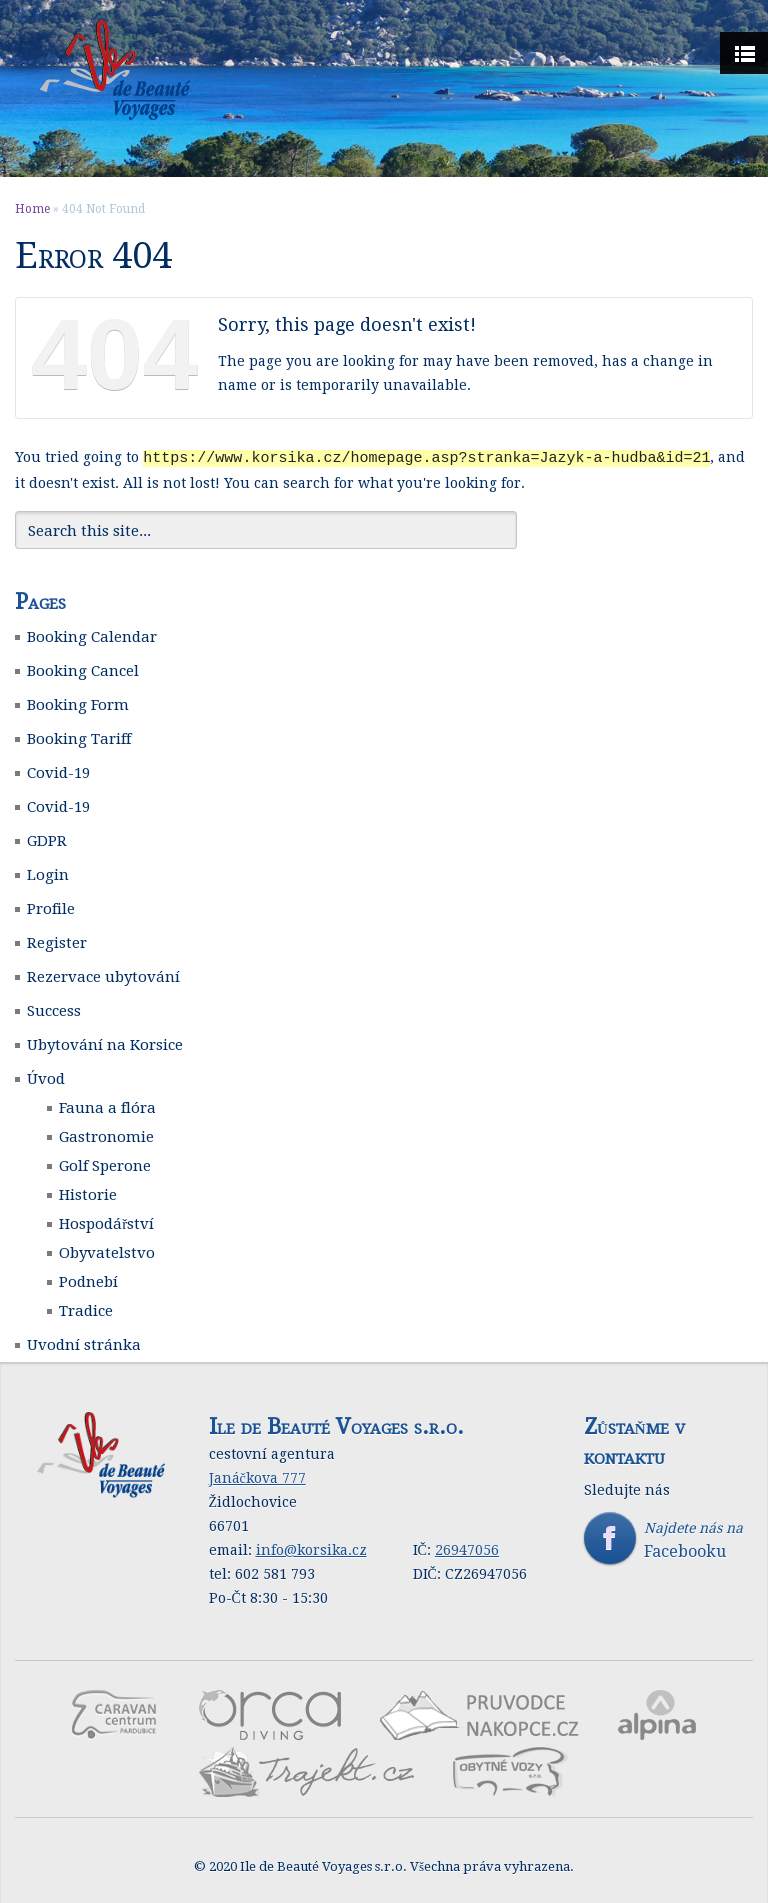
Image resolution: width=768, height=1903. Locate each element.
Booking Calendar (92, 636)
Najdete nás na (668, 1539)
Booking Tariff (79, 738)
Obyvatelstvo (107, 1252)
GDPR (47, 840)
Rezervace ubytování (103, 976)
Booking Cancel (83, 670)
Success (54, 1010)
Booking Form (78, 704)
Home (32, 209)
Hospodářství (106, 1223)
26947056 (467, 1549)
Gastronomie (106, 1136)
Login (48, 874)
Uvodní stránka (84, 1344)
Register (57, 942)
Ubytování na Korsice (105, 1044)
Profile (51, 908)
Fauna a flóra (107, 1107)
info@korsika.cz (311, 1549)
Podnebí (88, 1281)
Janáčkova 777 (257, 1477)
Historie (88, 1194)
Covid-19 (58, 772)
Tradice (86, 1310)
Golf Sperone (105, 1165)
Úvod (46, 1078)
